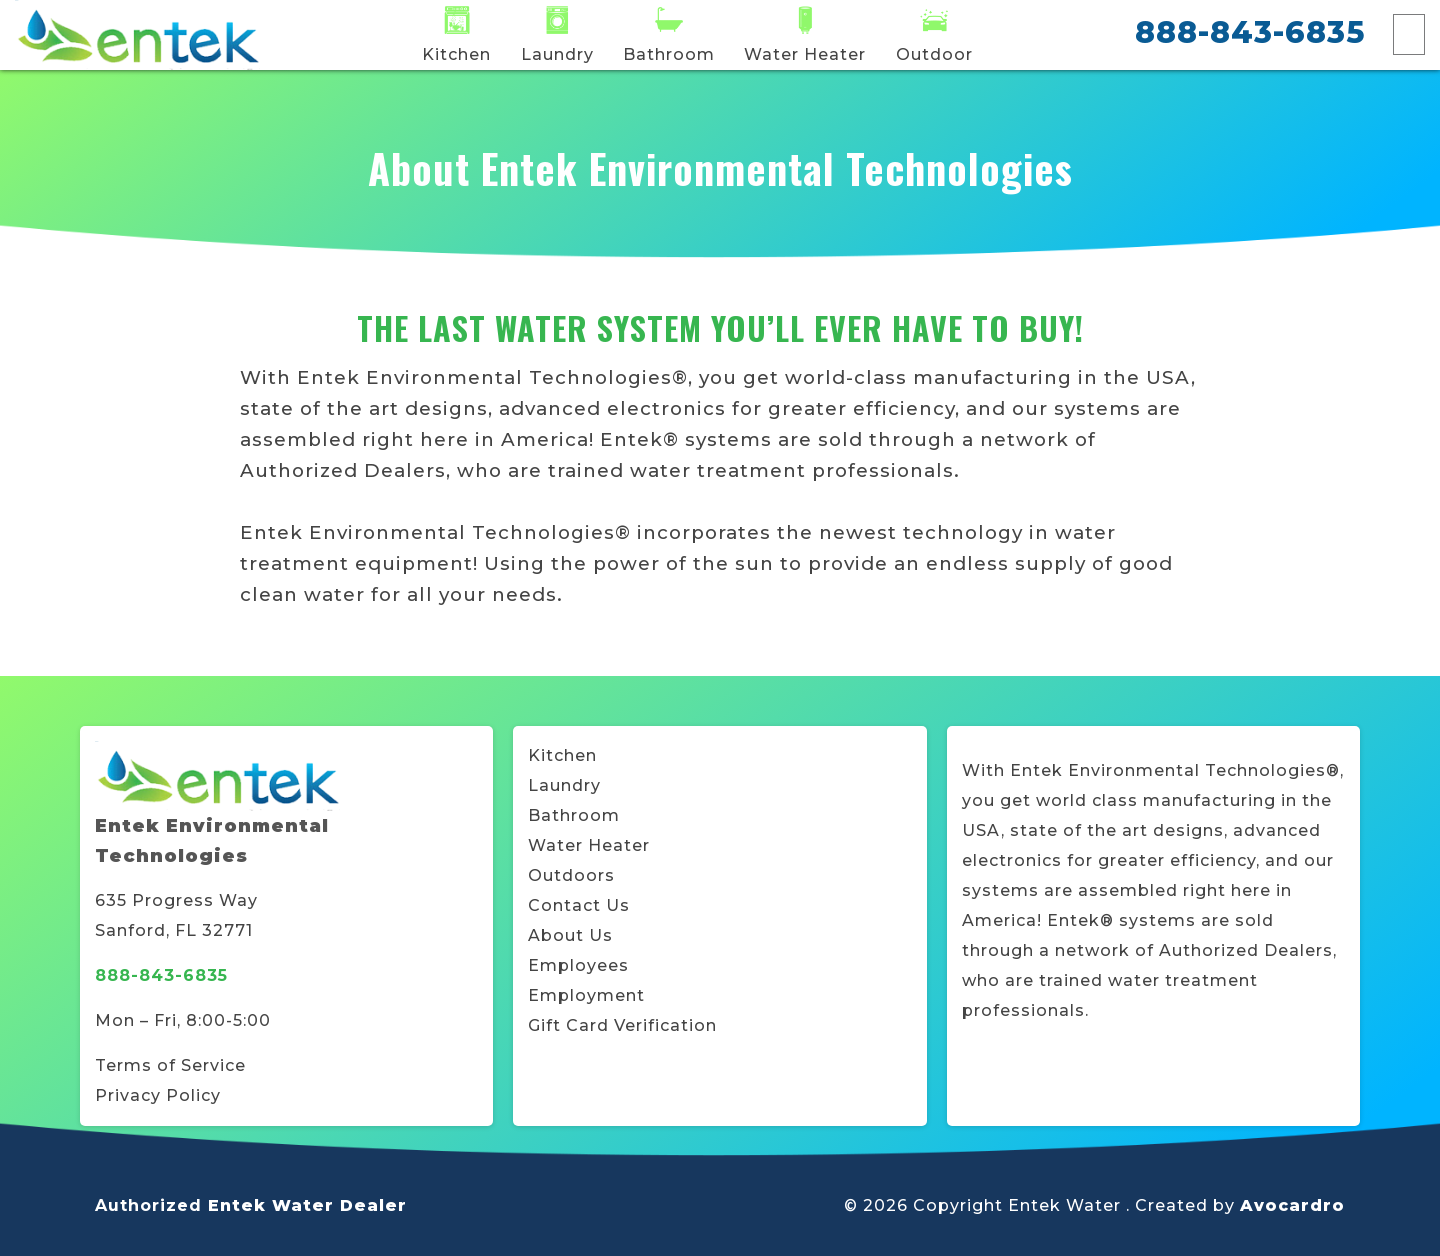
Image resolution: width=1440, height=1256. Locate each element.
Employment (586, 995)
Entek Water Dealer (307, 1205)
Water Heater (589, 845)
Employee (573, 965)
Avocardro (1292, 1205)
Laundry (564, 785)
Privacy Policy (158, 1095)
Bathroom (574, 815)
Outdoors (571, 875)
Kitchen (562, 755)
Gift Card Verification (622, 1025)
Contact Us (579, 905)
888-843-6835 (1250, 32)
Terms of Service (170, 1065)
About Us (570, 935)
